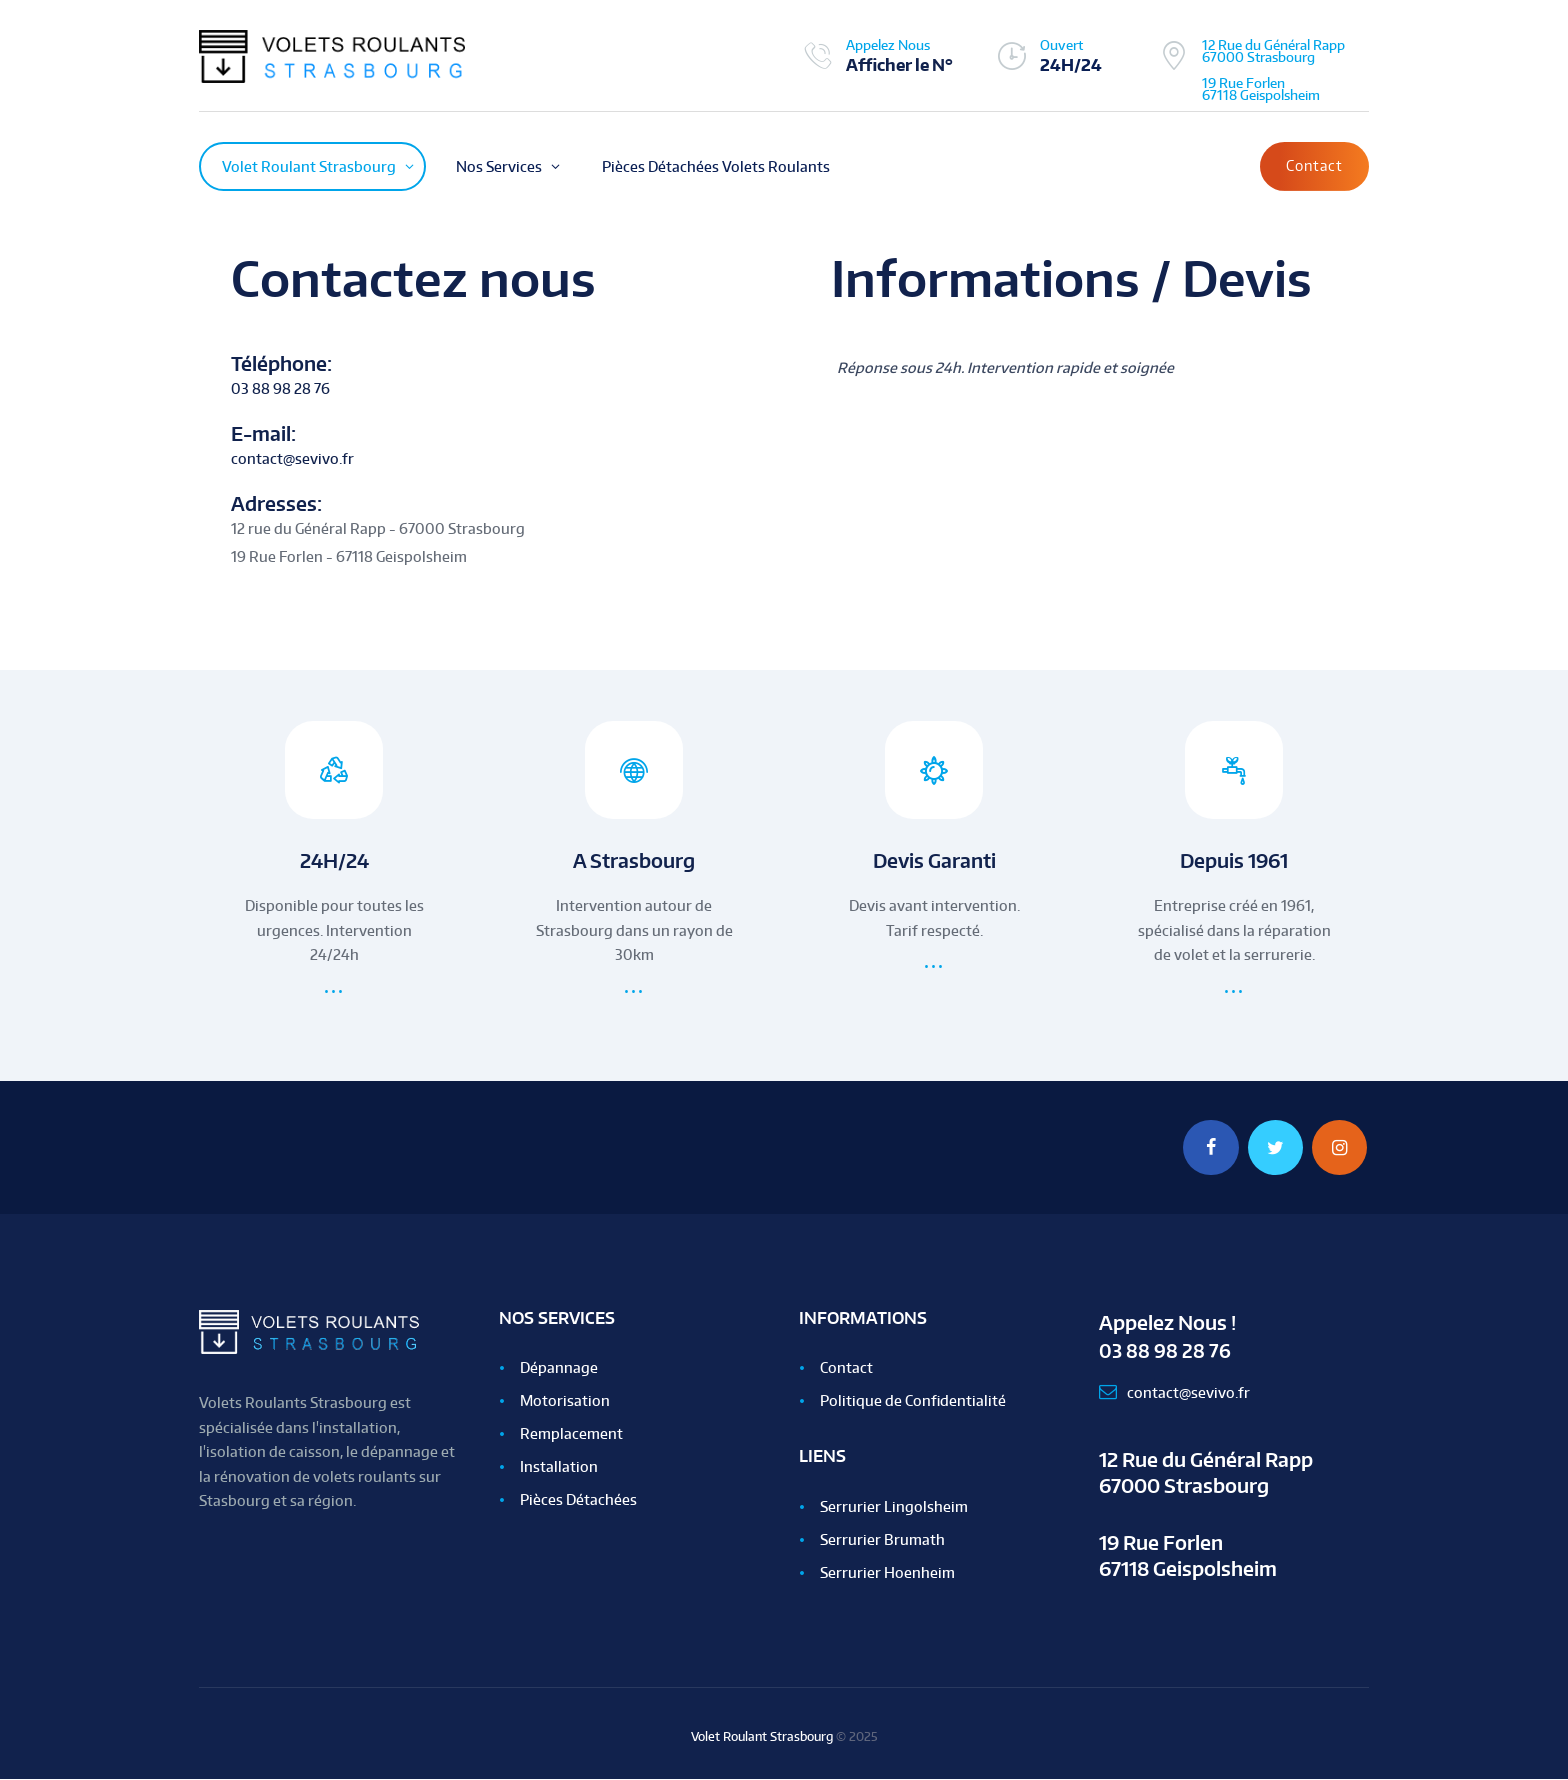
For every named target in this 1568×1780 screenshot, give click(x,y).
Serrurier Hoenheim (887, 1573)
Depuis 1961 (1234, 860)
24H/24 (334, 860)
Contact (1314, 165)
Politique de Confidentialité (913, 1401)
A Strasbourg (634, 860)
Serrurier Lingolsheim (894, 1507)
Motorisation (565, 1401)
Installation (559, 1467)
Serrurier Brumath (882, 1540)
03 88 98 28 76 (280, 388)
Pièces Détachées (578, 1500)
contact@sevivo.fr (292, 458)
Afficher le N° (899, 64)
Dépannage (559, 1368)
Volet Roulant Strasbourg (762, 1737)
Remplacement (571, 1434)
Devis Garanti (934, 860)
